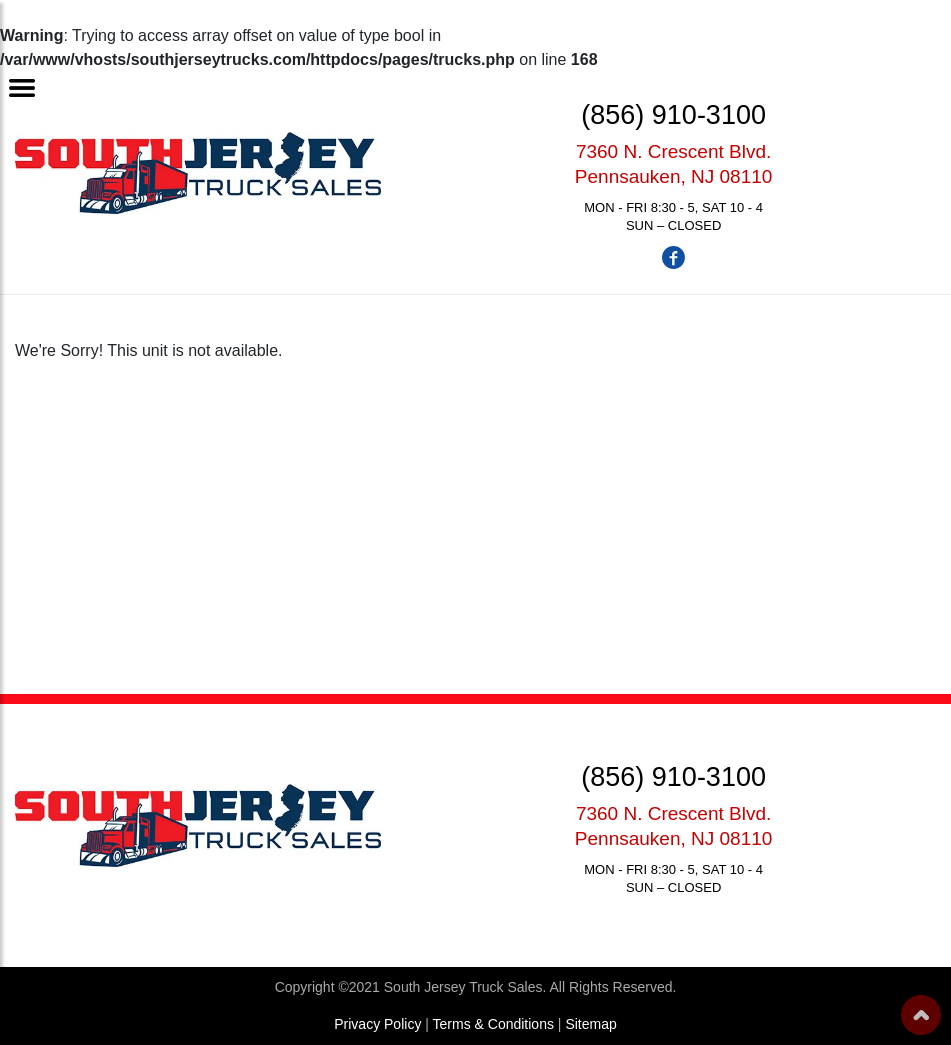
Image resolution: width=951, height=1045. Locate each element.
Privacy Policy (377, 1024)
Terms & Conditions (493, 1024)
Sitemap (590, 1024)
